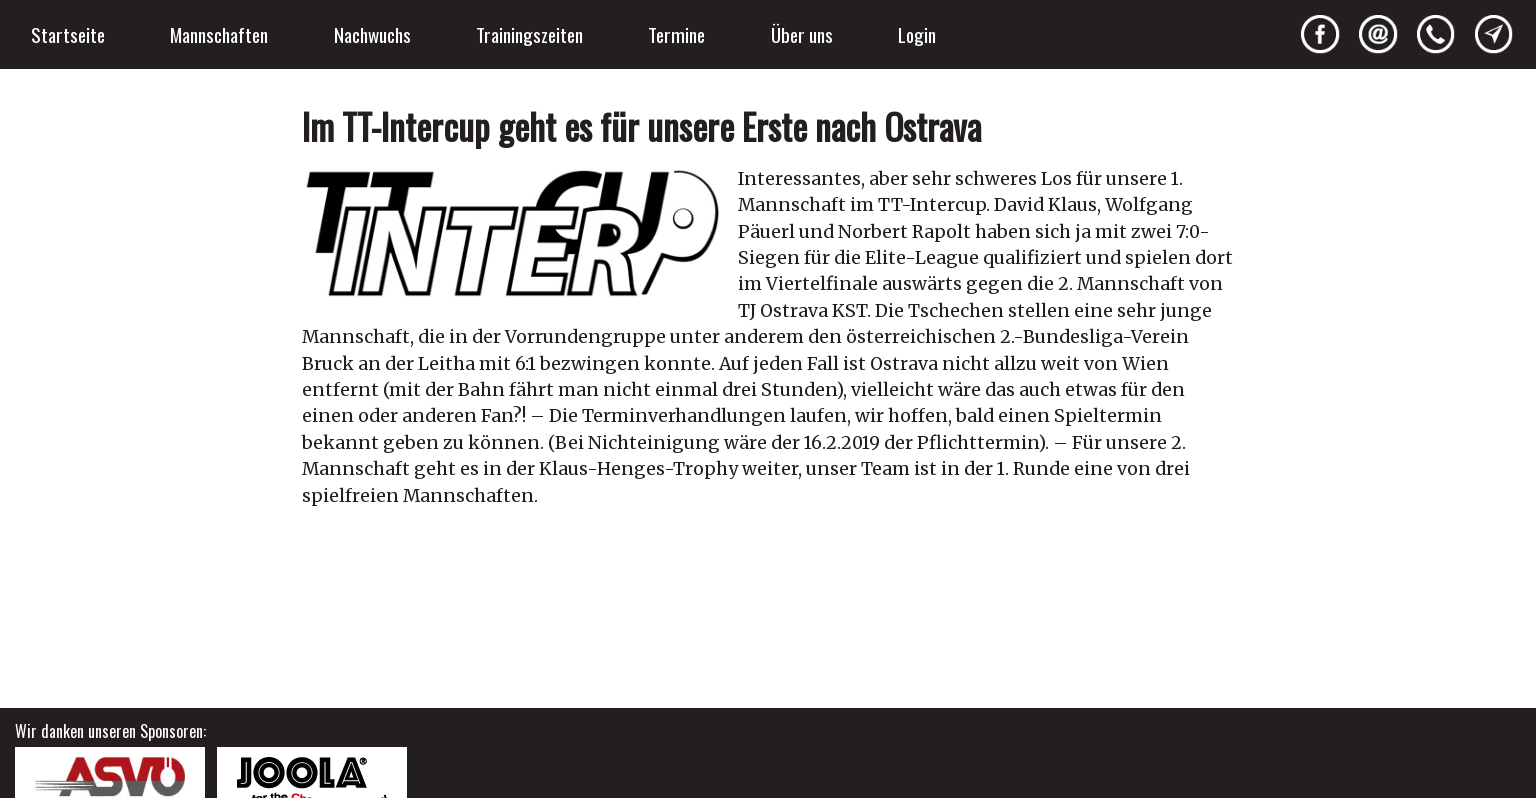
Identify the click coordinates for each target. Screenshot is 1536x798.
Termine (676, 34)
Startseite (68, 34)
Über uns (802, 34)
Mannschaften (219, 34)
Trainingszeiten (529, 34)
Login (917, 34)
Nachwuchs (372, 34)
